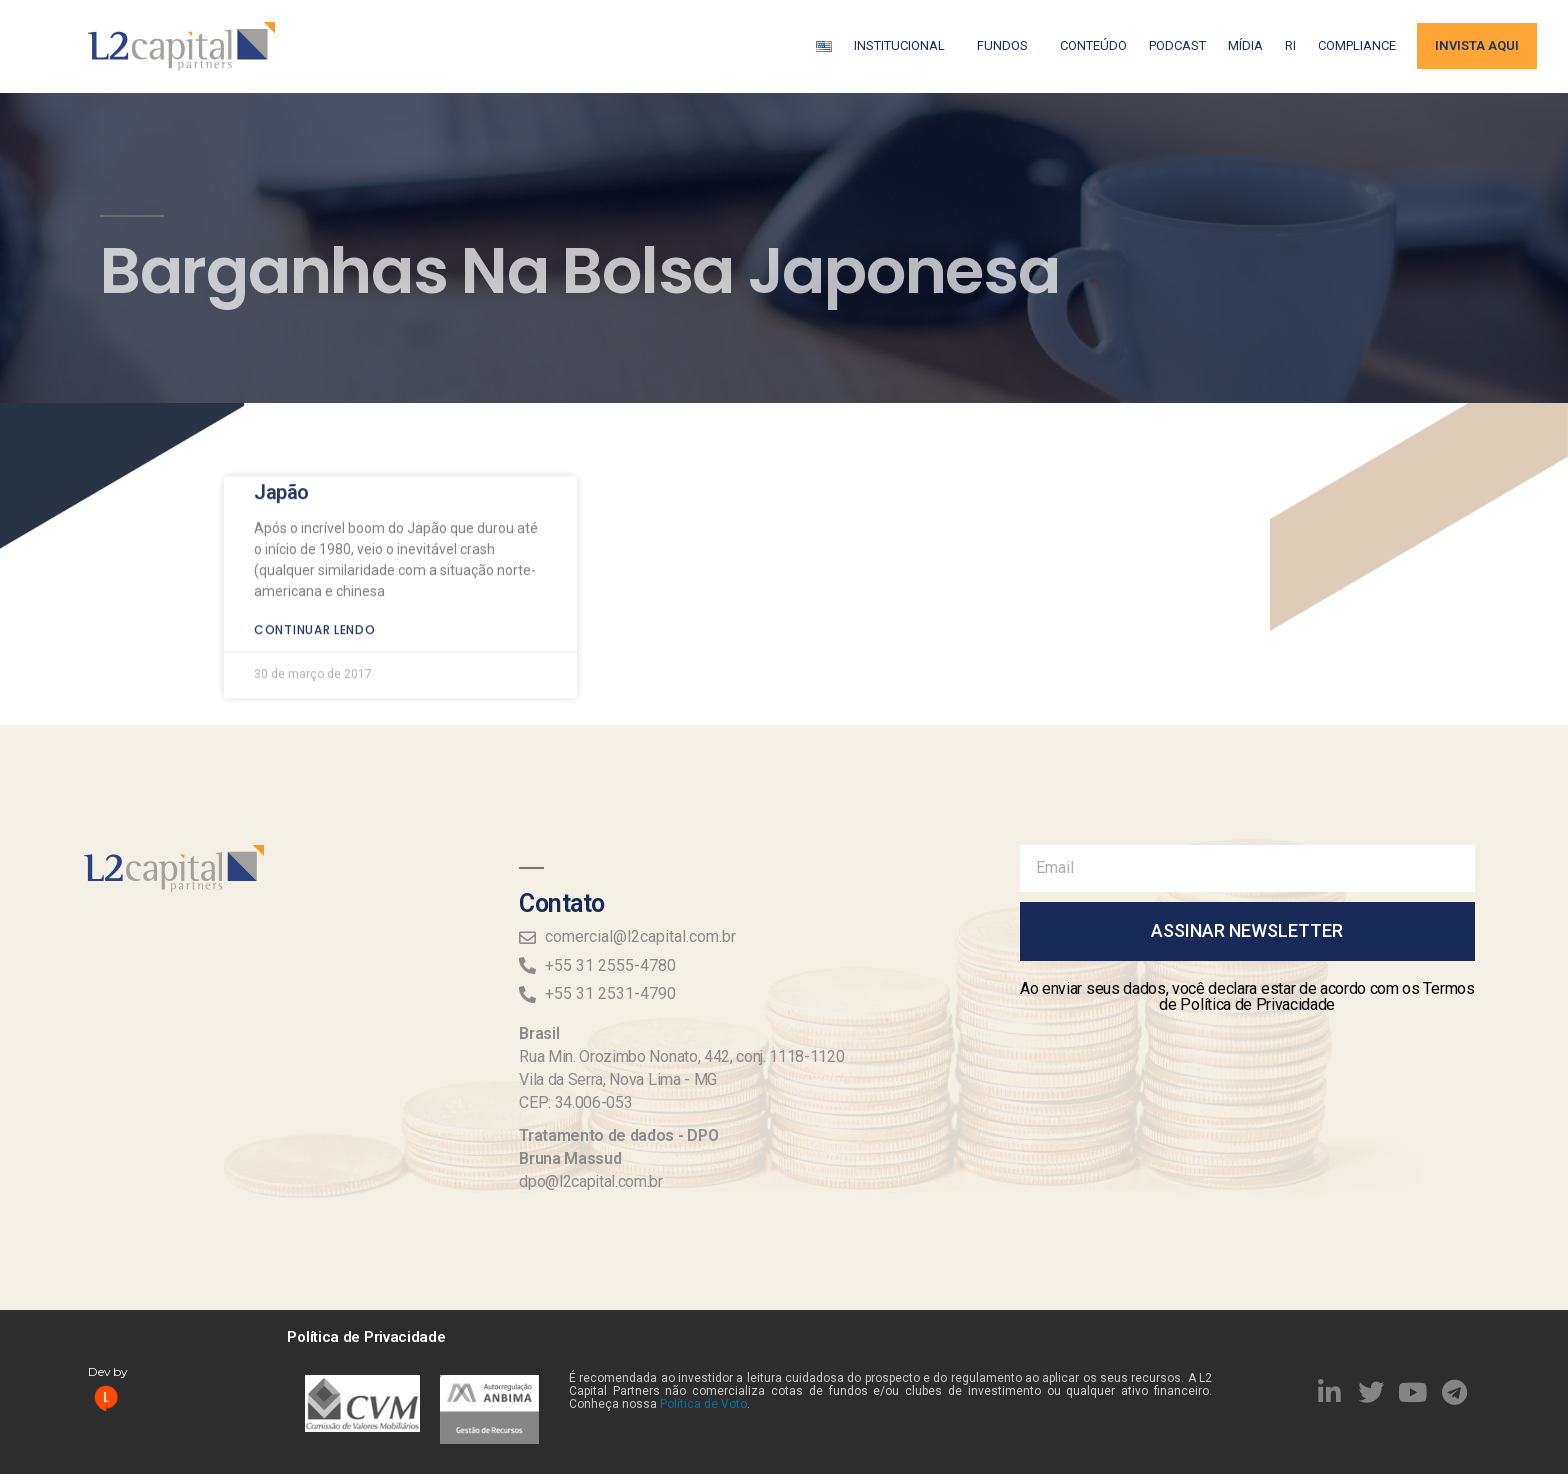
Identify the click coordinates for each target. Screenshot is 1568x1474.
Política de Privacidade (366, 1337)
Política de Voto (703, 1404)
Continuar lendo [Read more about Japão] (315, 586)
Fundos (1007, 46)
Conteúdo (1093, 45)
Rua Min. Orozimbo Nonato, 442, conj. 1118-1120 (681, 1056)
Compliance (1357, 45)
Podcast (1177, 45)
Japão (281, 449)
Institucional (904, 46)
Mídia (1245, 45)
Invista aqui (1477, 45)
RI (1290, 45)
